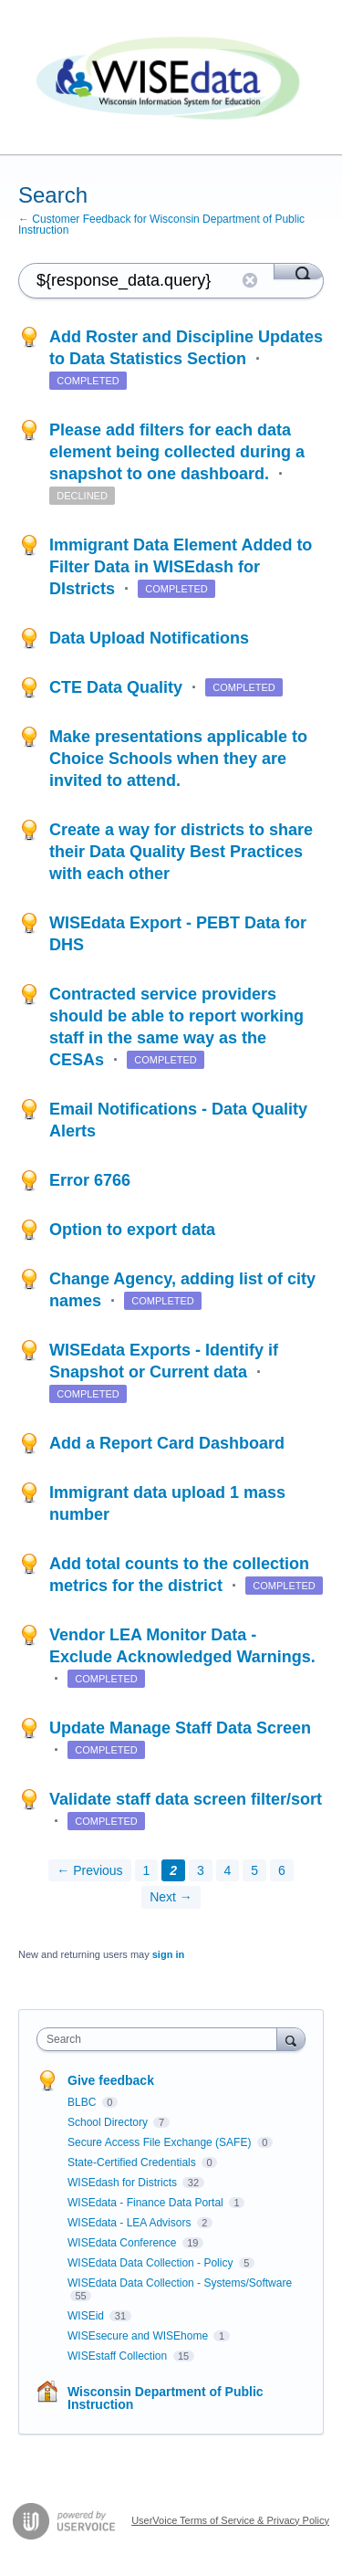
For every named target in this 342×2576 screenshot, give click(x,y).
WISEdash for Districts (123, 2182)
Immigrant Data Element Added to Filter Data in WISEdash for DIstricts (180, 567)
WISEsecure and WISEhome (139, 2336)
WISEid (87, 2315)
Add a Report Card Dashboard (167, 1443)
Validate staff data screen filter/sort (185, 1799)
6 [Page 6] (281, 1870)
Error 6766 (89, 1180)
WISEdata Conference (123, 2242)
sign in (168, 1954)
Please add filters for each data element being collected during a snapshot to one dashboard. (177, 452)
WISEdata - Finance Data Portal (146, 2202)
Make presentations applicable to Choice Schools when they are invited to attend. (178, 759)
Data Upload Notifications (149, 638)
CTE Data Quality (118, 687)
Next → (171, 1897)
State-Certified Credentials (133, 2162)
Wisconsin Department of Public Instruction (165, 2398)
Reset (250, 280)
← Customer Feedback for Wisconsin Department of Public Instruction (161, 224)
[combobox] (161, 2039)
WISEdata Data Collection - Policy (151, 2263)
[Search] (299, 271)
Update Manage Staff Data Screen (180, 1728)
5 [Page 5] (254, 1870)
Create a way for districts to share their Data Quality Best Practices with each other (181, 852)
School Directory (108, 2122)
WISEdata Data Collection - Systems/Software (179, 2283)
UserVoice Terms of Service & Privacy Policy (230, 2520)
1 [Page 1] (146, 1870)
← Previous (89, 1870)
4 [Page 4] (228, 1870)
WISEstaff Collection (119, 2356)
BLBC (83, 2102)
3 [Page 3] (200, 1870)
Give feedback (110, 2080)
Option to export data (132, 1229)
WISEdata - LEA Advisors (130, 2222)
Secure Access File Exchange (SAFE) (160, 2142)
